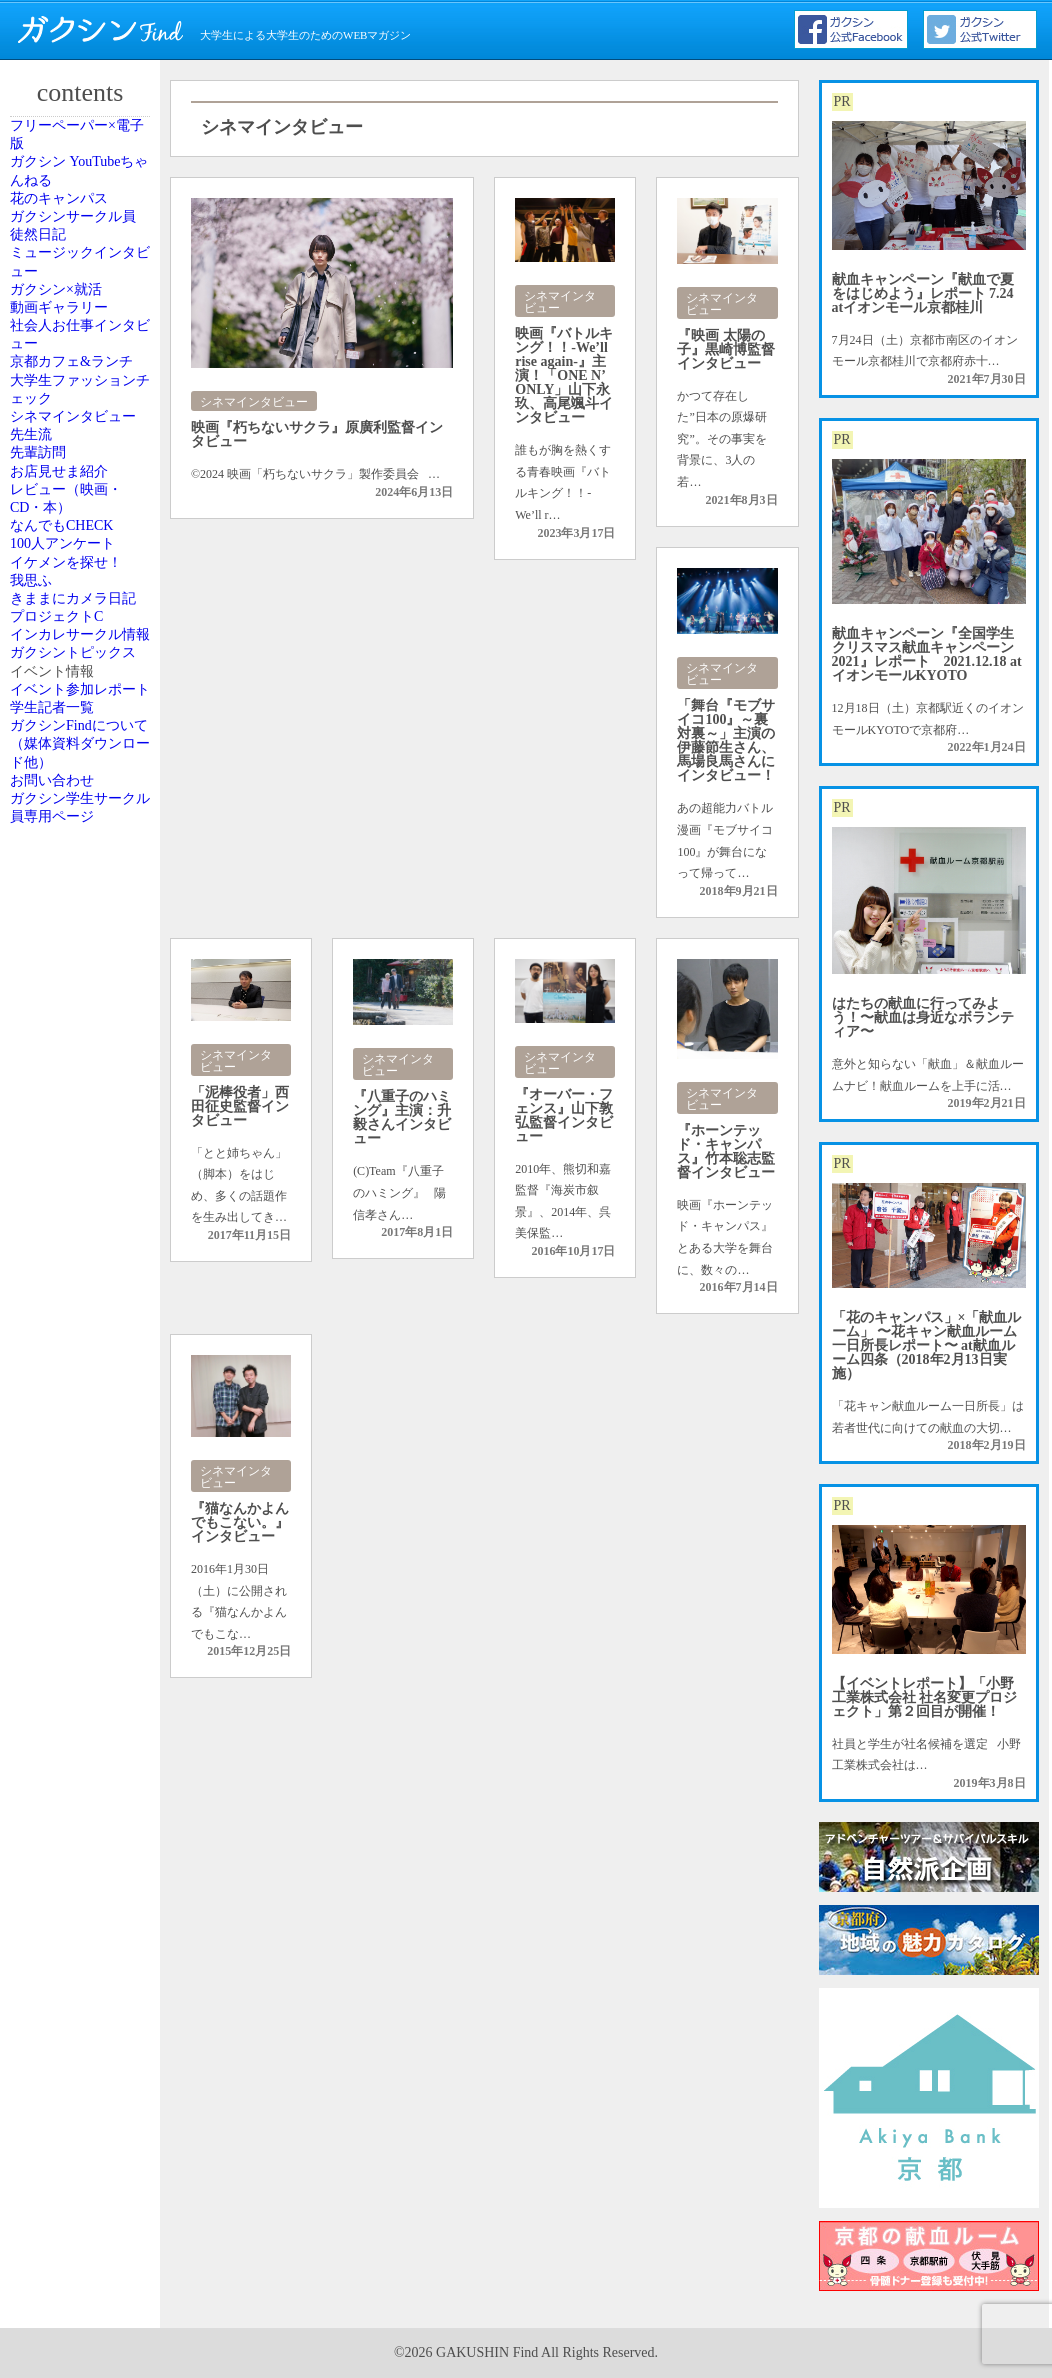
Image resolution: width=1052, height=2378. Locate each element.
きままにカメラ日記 (83, 1170)
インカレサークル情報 (83, 1279)
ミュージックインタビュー (83, 383)
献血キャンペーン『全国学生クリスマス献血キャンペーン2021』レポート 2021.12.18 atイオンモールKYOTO (927, 654)
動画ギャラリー (77, 483)
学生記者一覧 (71, 1505)
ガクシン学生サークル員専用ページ (83, 1686)
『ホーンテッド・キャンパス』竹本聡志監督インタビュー (726, 1151)
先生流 (53, 782)
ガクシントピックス (83, 1342)
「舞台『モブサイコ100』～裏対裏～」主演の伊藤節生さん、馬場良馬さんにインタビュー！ (726, 740)
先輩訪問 (59, 827)
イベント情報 (71, 1397)
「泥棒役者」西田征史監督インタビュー (240, 1106)
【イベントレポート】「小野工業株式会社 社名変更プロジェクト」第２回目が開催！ (925, 1697)
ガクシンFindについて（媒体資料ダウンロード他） (83, 1568)
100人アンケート (80, 1026)
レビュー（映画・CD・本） (83, 926)
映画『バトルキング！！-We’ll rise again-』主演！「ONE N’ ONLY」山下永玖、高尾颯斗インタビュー (564, 375)
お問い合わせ (71, 1632)
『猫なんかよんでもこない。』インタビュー (240, 1522)
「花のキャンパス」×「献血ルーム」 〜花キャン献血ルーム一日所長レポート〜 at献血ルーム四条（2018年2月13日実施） (927, 1345)
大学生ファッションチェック (83, 664)
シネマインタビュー (83, 727)
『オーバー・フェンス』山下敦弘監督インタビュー (564, 1115)
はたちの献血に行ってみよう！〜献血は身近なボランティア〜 (923, 1017)
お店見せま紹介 (77, 872)
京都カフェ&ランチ (81, 600)
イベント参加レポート (83, 1451)
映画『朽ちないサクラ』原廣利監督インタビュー (317, 434)
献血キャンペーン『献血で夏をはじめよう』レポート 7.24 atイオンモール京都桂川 (923, 293)
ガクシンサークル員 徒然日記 (83, 320)
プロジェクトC (75, 1225)
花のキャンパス (77, 266)
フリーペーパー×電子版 (86, 148)
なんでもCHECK (79, 981)
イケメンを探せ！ (83, 1071)
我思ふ (53, 1116)
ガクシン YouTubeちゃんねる (82, 211)
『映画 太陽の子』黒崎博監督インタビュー (726, 349)
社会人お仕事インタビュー (83, 537)
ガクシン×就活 (74, 438)
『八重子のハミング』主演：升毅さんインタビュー (402, 1117)
